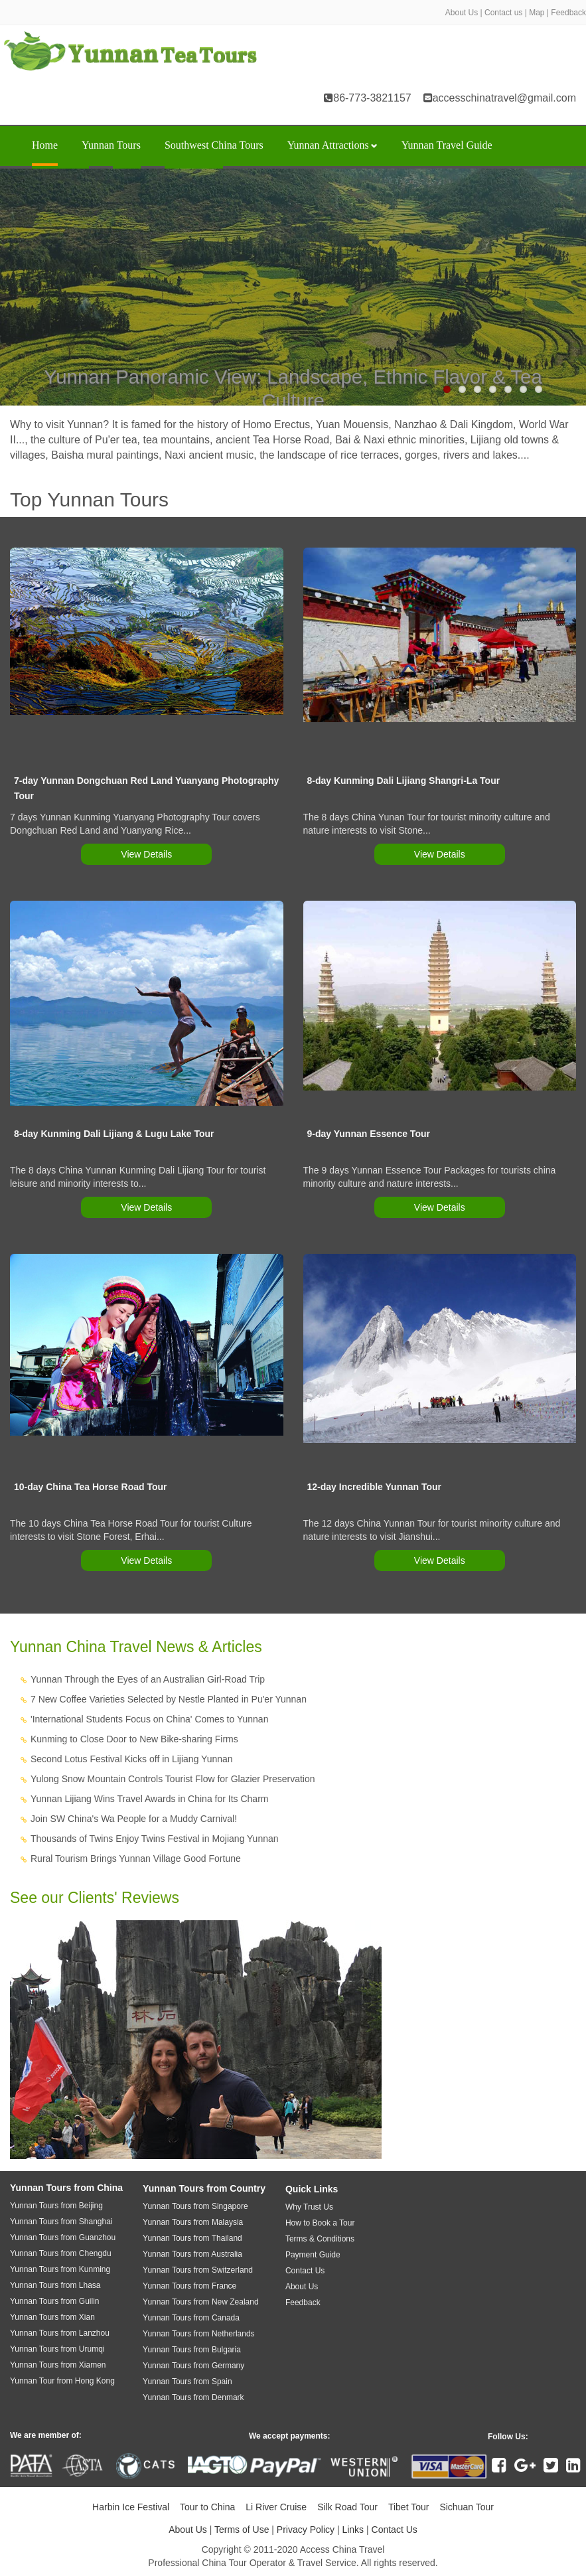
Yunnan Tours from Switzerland (198, 2270)
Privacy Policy (305, 2529)
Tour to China (207, 2507)
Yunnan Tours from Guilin (55, 2301)
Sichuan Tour (466, 2507)
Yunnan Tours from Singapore (195, 2206)
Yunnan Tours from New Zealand (201, 2302)
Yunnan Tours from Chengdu (60, 2253)
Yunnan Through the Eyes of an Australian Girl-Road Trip (148, 1679)
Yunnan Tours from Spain (187, 2381)
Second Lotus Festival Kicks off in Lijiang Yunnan (132, 1759)
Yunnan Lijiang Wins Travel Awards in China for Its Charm (149, 1798)
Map (536, 12)
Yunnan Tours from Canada (191, 2317)
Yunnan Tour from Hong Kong (62, 2381)
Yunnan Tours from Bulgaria (192, 2349)
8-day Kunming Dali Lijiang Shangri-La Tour (403, 780)
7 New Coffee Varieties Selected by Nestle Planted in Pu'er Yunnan (169, 1699)
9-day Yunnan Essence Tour (368, 1133)
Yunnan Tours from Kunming (60, 2269)
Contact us (503, 12)
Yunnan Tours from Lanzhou (60, 2333)
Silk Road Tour (347, 2507)
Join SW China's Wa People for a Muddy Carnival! (134, 1818)
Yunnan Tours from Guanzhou (62, 2237)
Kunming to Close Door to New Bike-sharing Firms (134, 1739)
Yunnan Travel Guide (447, 145)
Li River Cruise (276, 2507)
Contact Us (394, 2529)
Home (45, 145)
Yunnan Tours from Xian (52, 2317)
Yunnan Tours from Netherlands (199, 2333)
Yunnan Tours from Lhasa (55, 2285)
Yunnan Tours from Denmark (193, 2397)
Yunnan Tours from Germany (193, 2365)
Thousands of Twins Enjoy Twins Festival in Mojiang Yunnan (155, 1838)
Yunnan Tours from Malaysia (193, 2222)
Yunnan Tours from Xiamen (58, 2365)
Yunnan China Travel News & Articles (136, 1646)
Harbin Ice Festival (130, 2507)
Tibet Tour (408, 2507)
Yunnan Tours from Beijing (56, 2205)
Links (353, 2529)
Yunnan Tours (111, 145)
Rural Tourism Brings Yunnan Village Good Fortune (136, 1858)
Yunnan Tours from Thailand (192, 2238)
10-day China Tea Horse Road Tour (90, 1486)
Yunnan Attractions (332, 145)
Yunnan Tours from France (189, 2286)
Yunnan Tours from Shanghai (61, 2221)
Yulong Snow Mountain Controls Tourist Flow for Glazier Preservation (173, 1779)
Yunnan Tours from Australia (192, 2254)
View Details (146, 854)
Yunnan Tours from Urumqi (57, 2349)
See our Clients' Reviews (94, 1897)
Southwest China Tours (214, 145)
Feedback (568, 12)
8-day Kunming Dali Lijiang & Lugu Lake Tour (114, 1133)
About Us (461, 12)
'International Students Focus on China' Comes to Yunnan (149, 1719)
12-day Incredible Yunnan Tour (374, 1486)
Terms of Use (241, 2529)
